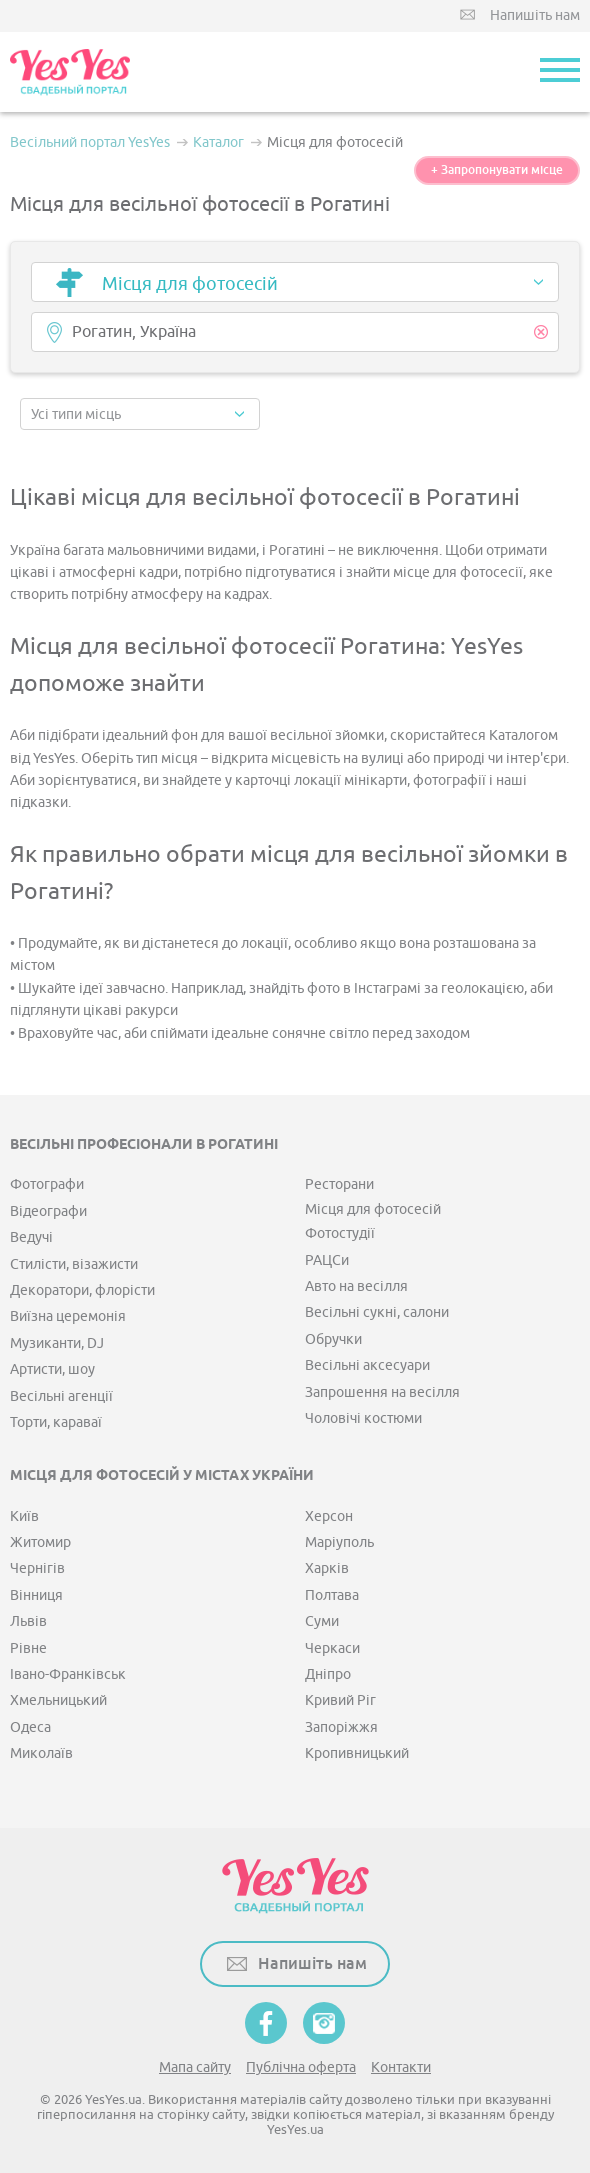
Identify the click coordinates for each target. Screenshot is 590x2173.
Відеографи (48, 1211)
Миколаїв (41, 1753)
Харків (327, 1568)
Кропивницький (357, 1753)
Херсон (329, 1516)
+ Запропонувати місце (497, 170)
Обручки (333, 1339)
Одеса (30, 1727)
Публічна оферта (301, 2067)
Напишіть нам (535, 15)
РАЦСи (327, 1260)
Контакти (401, 2067)
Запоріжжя (341, 1727)
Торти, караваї (56, 1422)
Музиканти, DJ (57, 1343)
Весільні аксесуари (367, 1365)
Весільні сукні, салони (377, 1312)
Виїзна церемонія (68, 1316)
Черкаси (332, 1648)
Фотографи (47, 1184)
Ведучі (31, 1237)
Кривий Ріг (340, 1700)
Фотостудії (340, 1233)
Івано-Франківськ (68, 1674)
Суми (322, 1621)
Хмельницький (58, 1700)
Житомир (40, 1542)
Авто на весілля (356, 1286)
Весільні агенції (61, 1396)
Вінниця (36, 1595)
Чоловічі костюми (363, 1418)
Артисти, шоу (52, 1369)
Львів (28, 1621)
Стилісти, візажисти (74, 1264)
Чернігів (37, 1568)
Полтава (332, 1595)
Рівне (28, 1648)
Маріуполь (339, 1542)
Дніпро (328, 1674)
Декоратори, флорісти (82, 1290)
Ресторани (339, 1184)
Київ (24, 1516)
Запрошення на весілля (382, 1392)
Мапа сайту (195, 2067)
